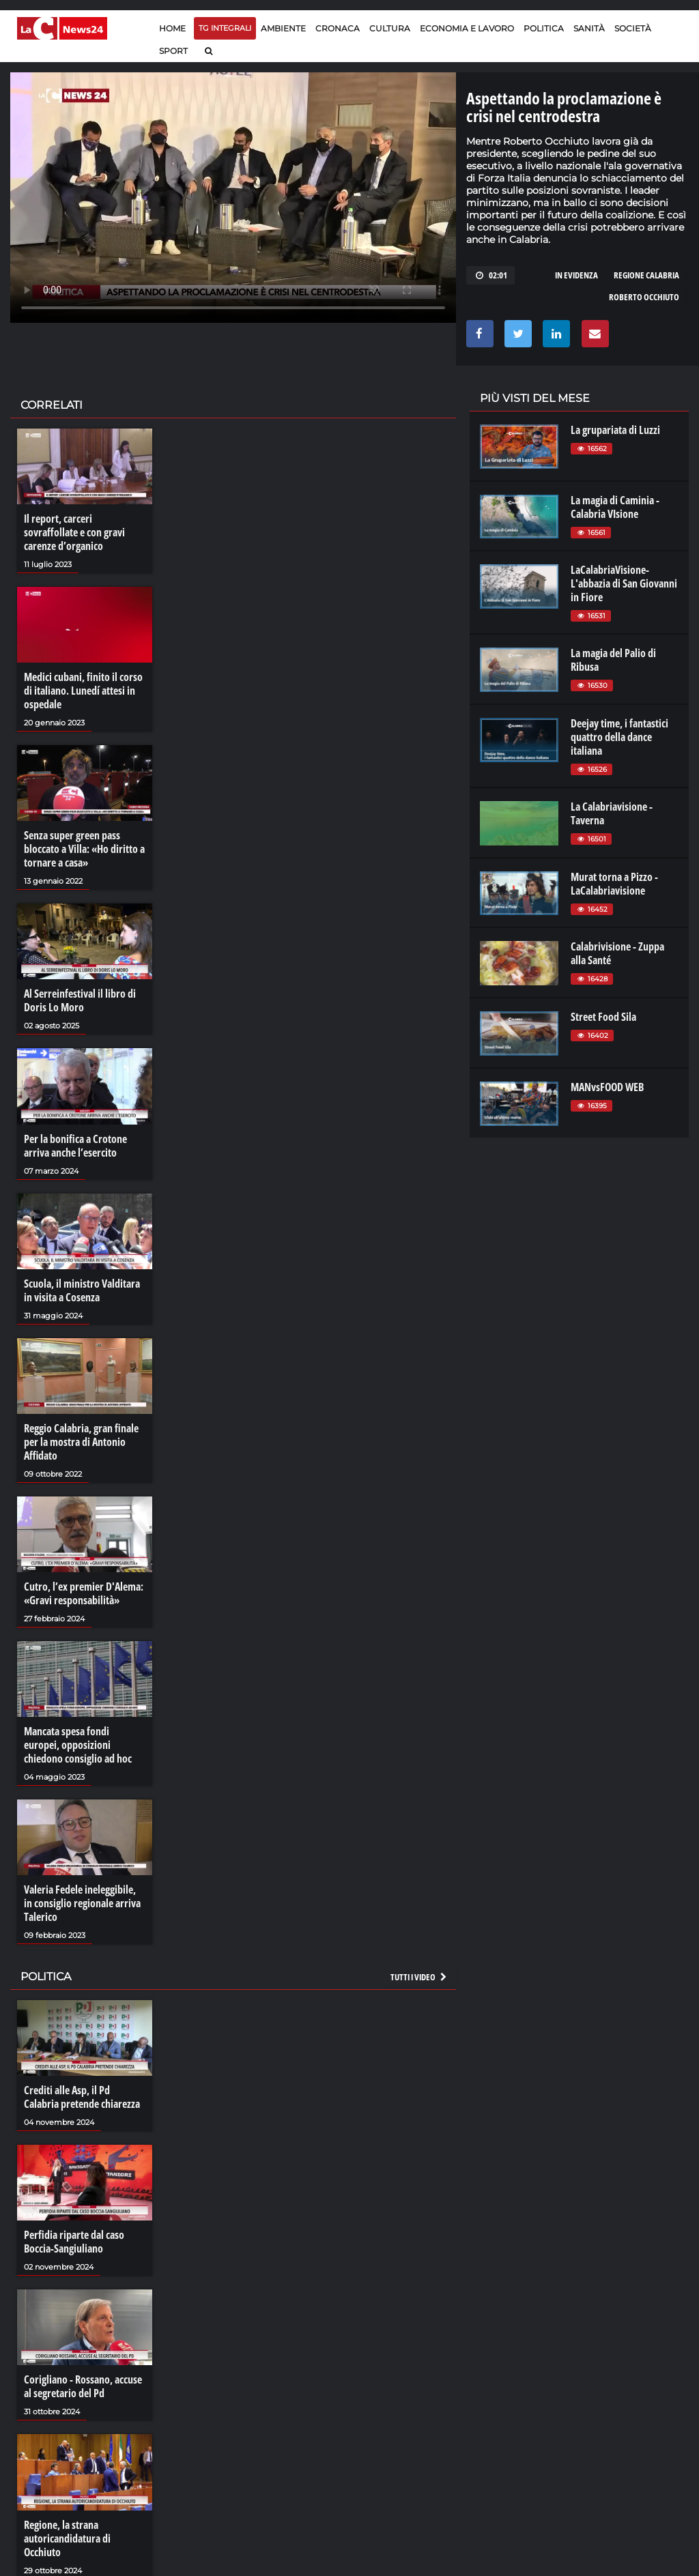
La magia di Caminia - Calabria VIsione (615, 507)
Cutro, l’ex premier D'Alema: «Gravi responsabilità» (83, 1593)
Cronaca (337, 28)
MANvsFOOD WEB (607, 1087)
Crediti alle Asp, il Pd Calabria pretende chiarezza (82, 2097)
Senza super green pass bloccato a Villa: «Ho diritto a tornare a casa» (84, 849)
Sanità (589, 28)
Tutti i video (419, 1977)
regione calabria (646, 275)
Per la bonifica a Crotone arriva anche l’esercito (75, 1145)
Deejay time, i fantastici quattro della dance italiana (619, 737)
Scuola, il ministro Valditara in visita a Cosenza (82, 1290)
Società (632, 28)
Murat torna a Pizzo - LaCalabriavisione (614, 883)
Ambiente (283, 28)
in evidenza (576, 275)
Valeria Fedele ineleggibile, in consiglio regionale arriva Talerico (82, 1903)
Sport (173, 51)
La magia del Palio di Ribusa (613, 660)
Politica (544, 28)
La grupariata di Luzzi (615, 429)
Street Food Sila (603, 1016)
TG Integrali (225, 28)
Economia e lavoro (467, 28)
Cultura (389, 28)
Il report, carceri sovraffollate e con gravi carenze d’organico (74, 532)
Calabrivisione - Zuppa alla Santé (617, 953)
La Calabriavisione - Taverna (612, 813)
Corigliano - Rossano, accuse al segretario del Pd (83, 2386)
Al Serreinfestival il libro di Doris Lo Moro (80, 1000)
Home (172, 28)
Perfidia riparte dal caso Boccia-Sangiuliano (74, 2241)
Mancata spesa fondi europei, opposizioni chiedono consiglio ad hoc (78, 1745)
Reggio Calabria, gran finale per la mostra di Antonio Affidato (81, 1442)
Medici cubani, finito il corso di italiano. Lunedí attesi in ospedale (83, 690)
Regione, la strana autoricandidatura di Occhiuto (67, 2538)
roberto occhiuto (644, 297)
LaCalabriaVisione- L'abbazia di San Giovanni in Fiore (624, 583)
